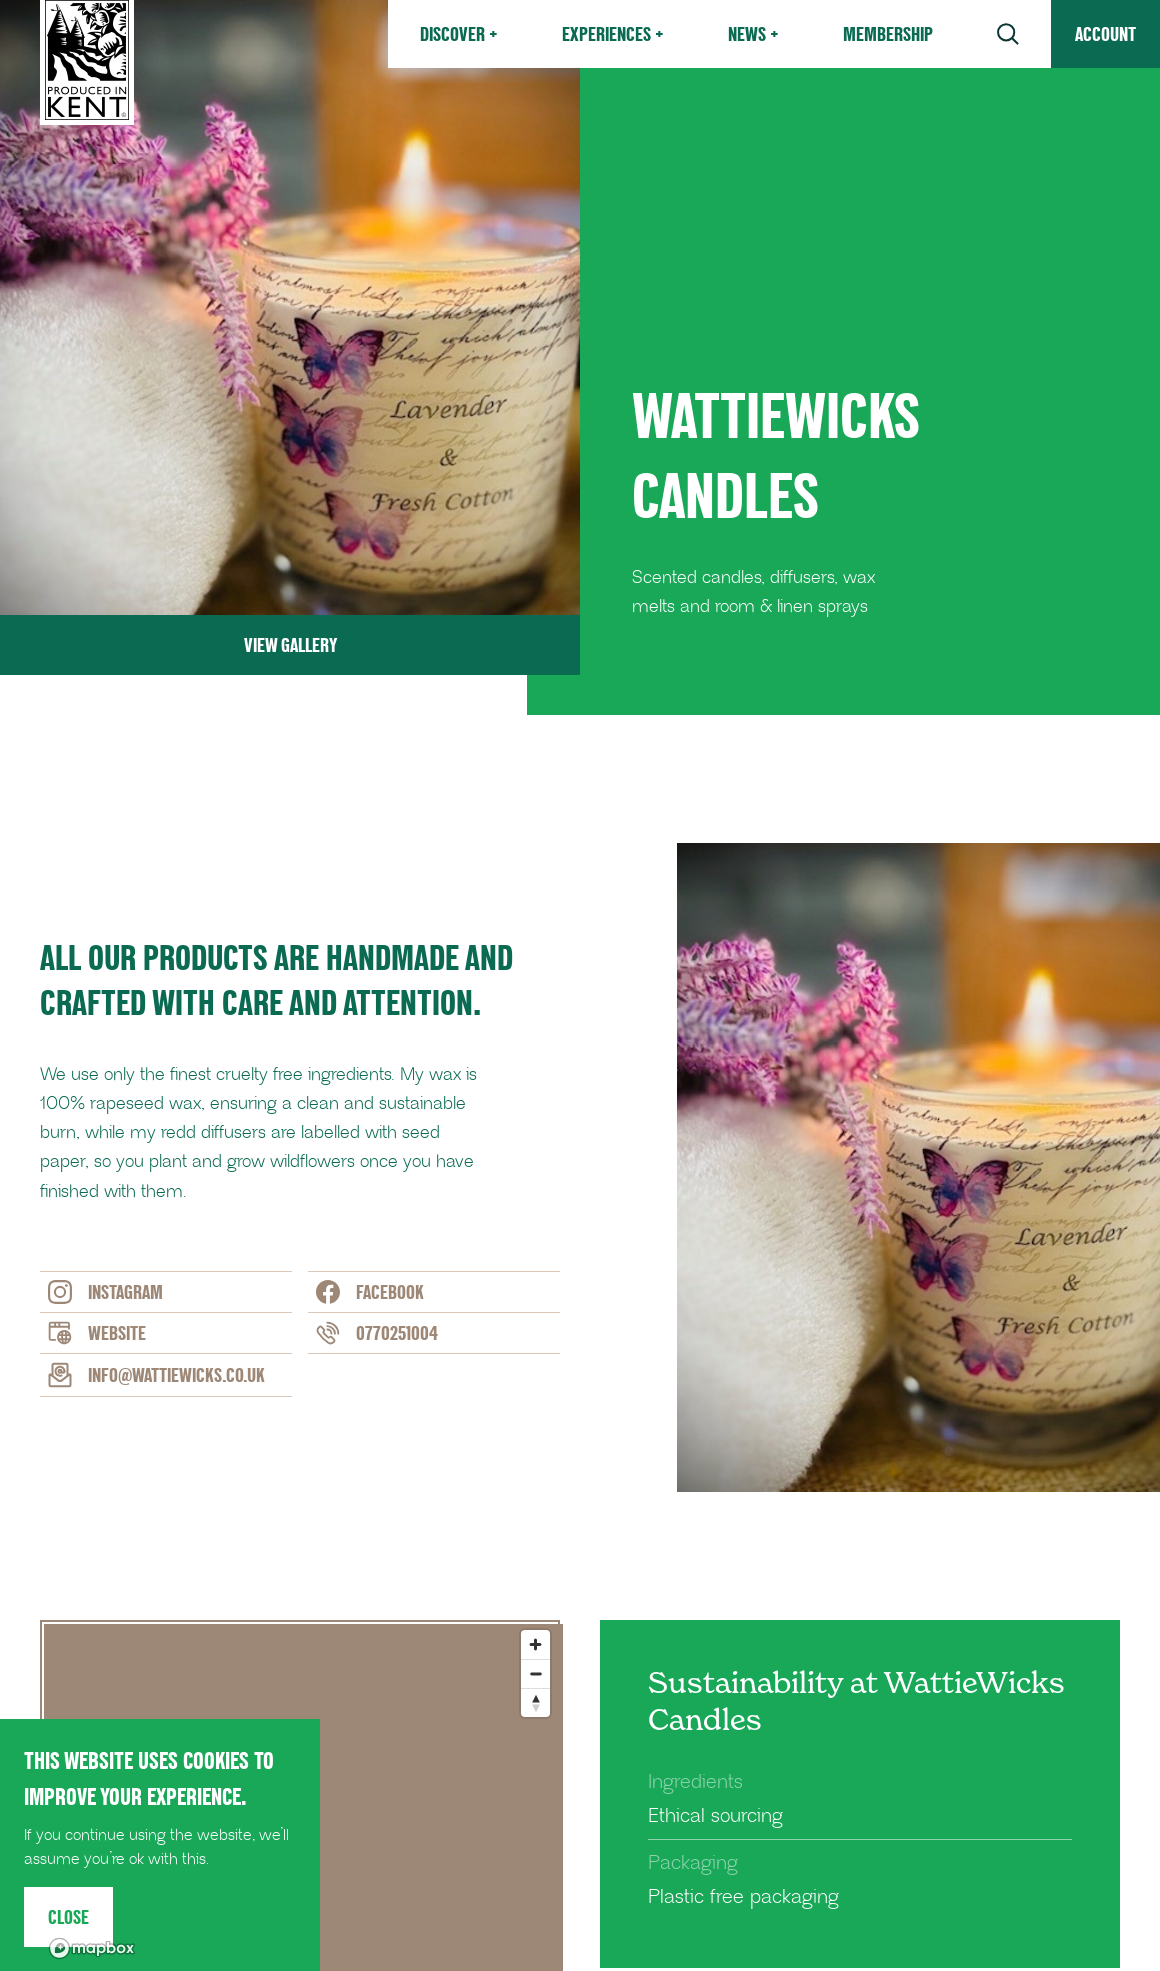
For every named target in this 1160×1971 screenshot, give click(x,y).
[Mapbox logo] (92, 1948)
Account (1105, 34)
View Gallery (290, 645)
